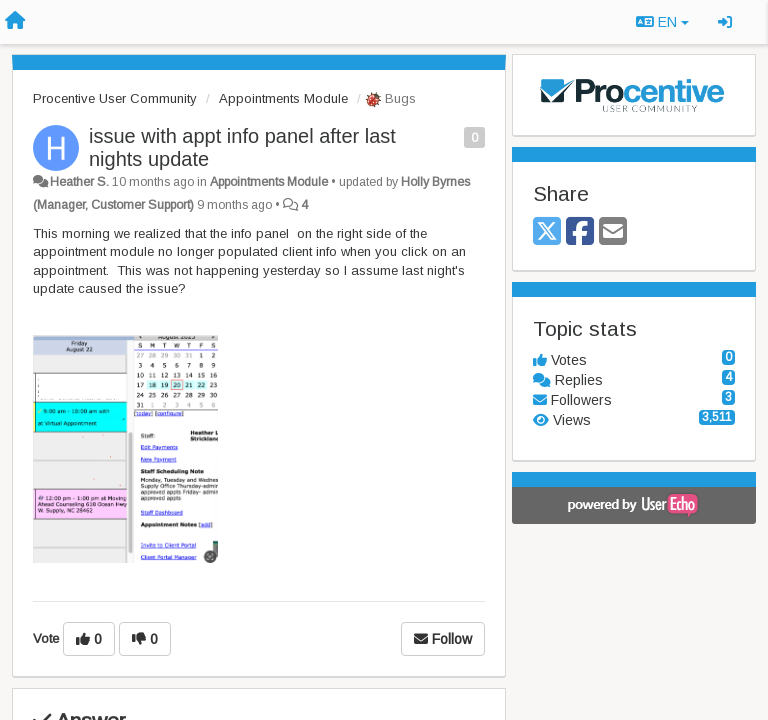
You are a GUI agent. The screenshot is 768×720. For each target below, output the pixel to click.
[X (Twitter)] (547, 232)
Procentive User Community (115, 98)
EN (662, 22)
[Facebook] (580, 232)
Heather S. (79, 182)
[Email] (613, 232)
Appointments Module (283, 98)
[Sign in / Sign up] (725, 22)
